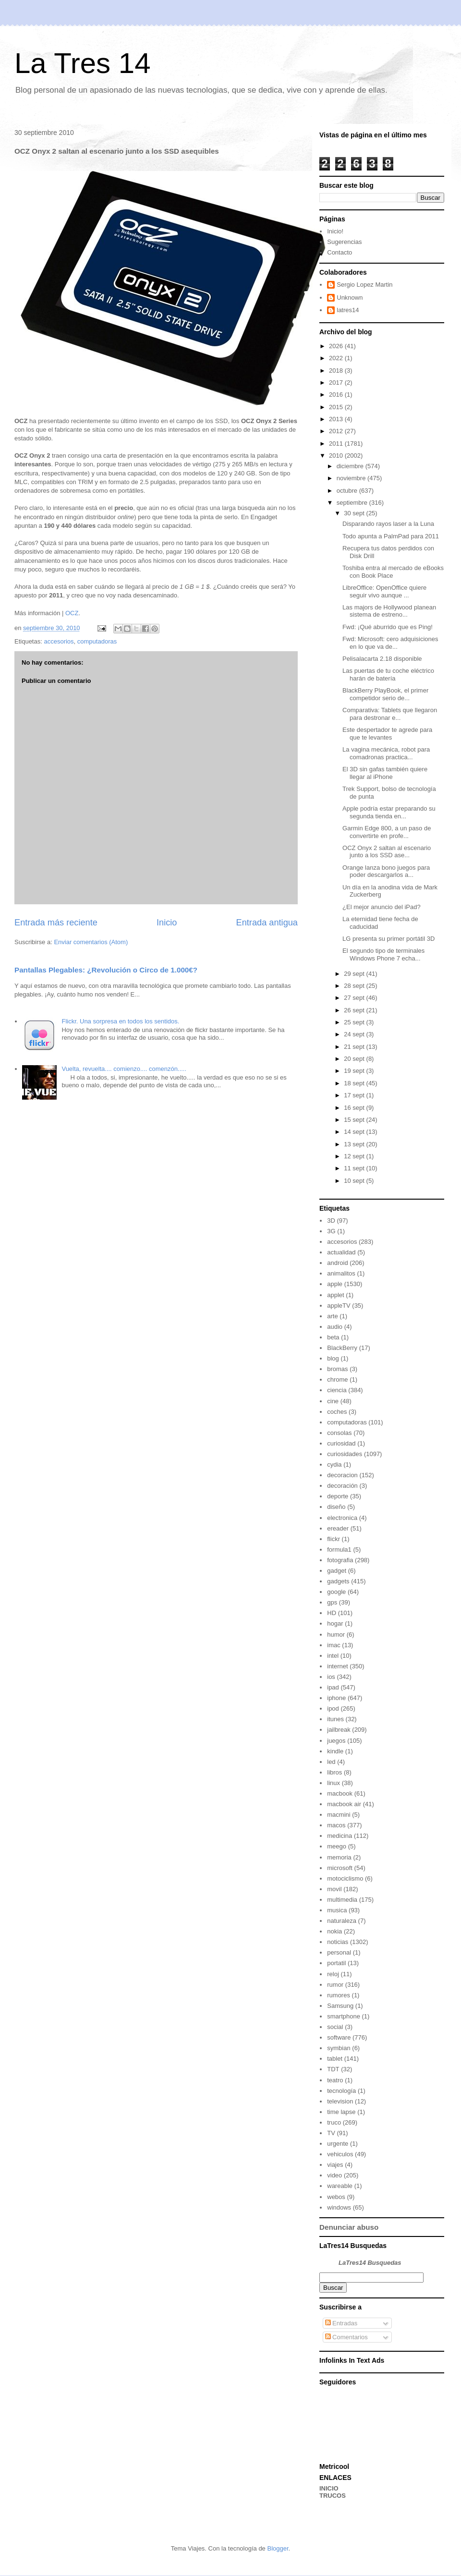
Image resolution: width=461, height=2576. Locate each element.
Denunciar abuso (348, 2227)
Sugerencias (344, 241)
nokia (334, 1931)
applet (335, 1295)
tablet (334, 2058)
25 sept (355, 1022)
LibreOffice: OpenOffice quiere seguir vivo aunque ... (384, 591)
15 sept (355, 1119)
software (339, 2037)
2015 (337, 407)
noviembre (352, 478)
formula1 (339, 1549)
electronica (342, 1517)
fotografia (340, 1560)
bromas (337, 1369)
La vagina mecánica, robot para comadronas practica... (386, 753)
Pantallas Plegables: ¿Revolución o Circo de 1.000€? (105, 970)
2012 (337, 431)
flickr (333, 1539)
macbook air (344, 1804)
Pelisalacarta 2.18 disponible (382, 658)
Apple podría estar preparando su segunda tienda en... (389, 812)
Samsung (340, 2005)
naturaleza (341, 1920)
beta (333, 1337)
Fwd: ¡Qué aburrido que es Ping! (387, 627)
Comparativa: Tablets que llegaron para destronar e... (389, 713)
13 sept (355, 1144)
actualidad (341, 1252)
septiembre (353, 502)
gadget (336, 1570)
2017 (337, 382)
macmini (338, 1814)
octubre (348, 490)
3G (331, 1231)
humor (336, 1634)
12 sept (355, 1156)
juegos (336, 1740)
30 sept (355, 513)
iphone (336, 1697)
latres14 (348, 310)
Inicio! (335, 231)
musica (337, 1910)
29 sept (355, 973)
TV (331, 2133)
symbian (338, 2048)
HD (331, 1612)
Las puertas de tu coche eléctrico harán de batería (388, 674)
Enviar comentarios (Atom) (91, 942)
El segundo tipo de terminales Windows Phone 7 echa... (383, 954)
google (336, 1591)
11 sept (355, 1168)
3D (331, 1220)
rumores (338, 1995)
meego (336, 1846)
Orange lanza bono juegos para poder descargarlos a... (386, 871)
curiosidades (344, 1454)
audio (334, 1326)
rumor (335, 1984)
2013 (337, 419)
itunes (335, 1719)
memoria (339, 1857)
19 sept (355, 1070)
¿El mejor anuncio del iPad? (381, 907)
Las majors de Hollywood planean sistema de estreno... (389, 611)
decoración (342, 1485)
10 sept (355, 1180)
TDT (333, 2069)
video (334, 2175)
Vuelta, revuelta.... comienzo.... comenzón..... (123, 1068)
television (340, 2101)
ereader (338, 1528)
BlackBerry (342, 1347)
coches (337, 1411)
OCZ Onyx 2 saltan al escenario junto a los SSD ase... (386, 851)
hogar (335, 1623)
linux (333, 1782)
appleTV (338, 1305)
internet (337, 1666)
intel (333, 1655)
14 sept (355, 1131)
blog (333, 1358)
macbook (339, 1793)
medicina (339, 1835)
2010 (337, 455)
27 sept (355, 997)
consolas (339, 1432)
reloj (333, 1974)
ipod (333, 1708)
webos (336, 2196)
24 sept (355, 1034)
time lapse (341, 2111)
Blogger (277, 2548)
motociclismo (345, 1878)
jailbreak (338, 1729)
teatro (335, 2080)
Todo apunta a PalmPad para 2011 (390, 536)
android (337, 1262)
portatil (336, 1963)
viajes (335, 2164)
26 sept (355, 1010)
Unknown (350, 297)
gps (332, 1602)
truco (334, 2122)
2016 (337, 394)
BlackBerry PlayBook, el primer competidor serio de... (385, 694)
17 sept (355, 1095)
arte (332, 1316)
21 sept (355, 1046)
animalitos (341, 1273)
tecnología (341, 2090)
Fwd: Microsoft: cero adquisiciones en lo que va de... (390, 642)
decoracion (342, 1475)
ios (331, 1676)
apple (334, 1284)
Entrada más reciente (55, 922)
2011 (337, 443)
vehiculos (340, 2154)
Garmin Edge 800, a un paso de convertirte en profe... (386, 832)
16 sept (355, 1107)
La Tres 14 (82, 63)
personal (339, 1952)
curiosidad (341, 1443)
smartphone (343, 2016)
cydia (334, 1464)
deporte (337, 1496)
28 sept (355, 985)
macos (336, 1825)
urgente (337, 2143)
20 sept (355, 1058)
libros (334, 1772)
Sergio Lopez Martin (364, 284)
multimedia (342, 1899)
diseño (336, 1506)
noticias (337, 1941)
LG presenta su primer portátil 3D (388, 938)
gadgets (338, 1581)
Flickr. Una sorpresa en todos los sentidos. (120, 1021)
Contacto (339, 252)
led (331, 1761)
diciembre (351, 466)
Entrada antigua (267, 922)
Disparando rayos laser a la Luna (388, 523)
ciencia (336, 1390)
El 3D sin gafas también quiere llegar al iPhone (384, 773)
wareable (339, 2185)
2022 (337, 358)
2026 (337, 346)
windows (339, 2207)
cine (333, 1401)
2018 (337, 370)
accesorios (58, 641)
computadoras (97, 641)
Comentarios (346, 2337)
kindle (335, 1751)
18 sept (355, 1083)
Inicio (167, 922)
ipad (333, 1687)
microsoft (339, 1867)
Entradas (341, 2323)
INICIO (329, 2488)
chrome (337, 1379)
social (335, 2026)
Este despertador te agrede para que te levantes (387, 733)
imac (333, 1645)
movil (334, 1889)
